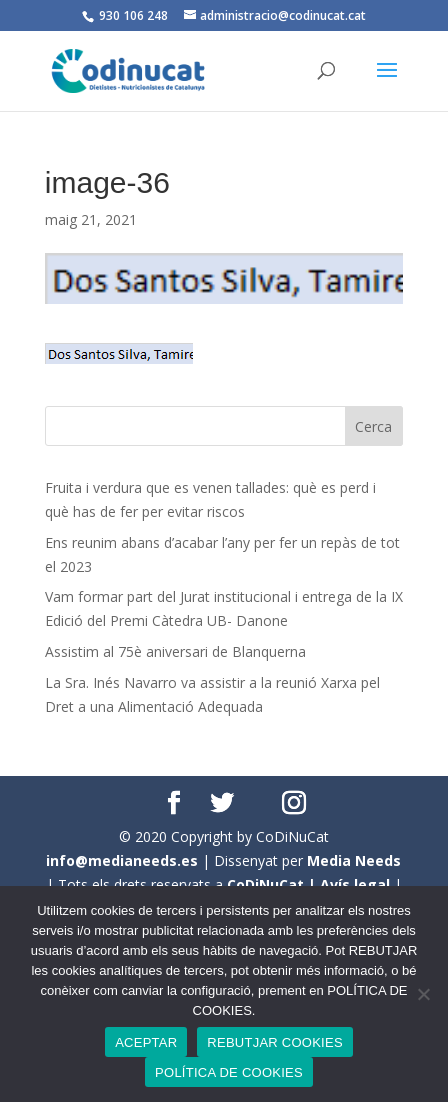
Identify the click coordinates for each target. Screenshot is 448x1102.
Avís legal (355, 884)
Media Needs (354, 860)
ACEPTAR (146, 1042)
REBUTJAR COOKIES (274, 1042)
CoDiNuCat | (273, 884)
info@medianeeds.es (122, 860)
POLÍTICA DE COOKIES (229, 1072)
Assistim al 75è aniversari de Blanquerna (175, 651)
